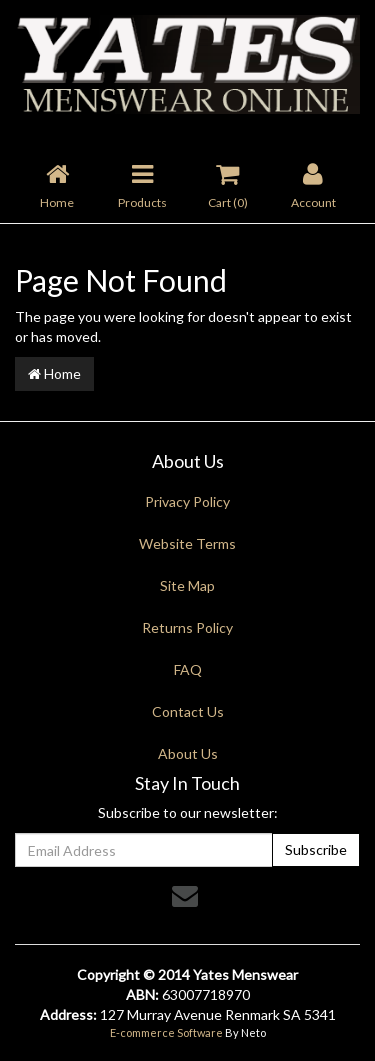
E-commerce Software (166, 1032)
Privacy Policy (187, 501)
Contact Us (188, 711)
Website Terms (187, 543)
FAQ (188, 669)
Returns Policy (187, 627)
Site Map (187, 585)
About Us (188, 753)
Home (54, 373)
